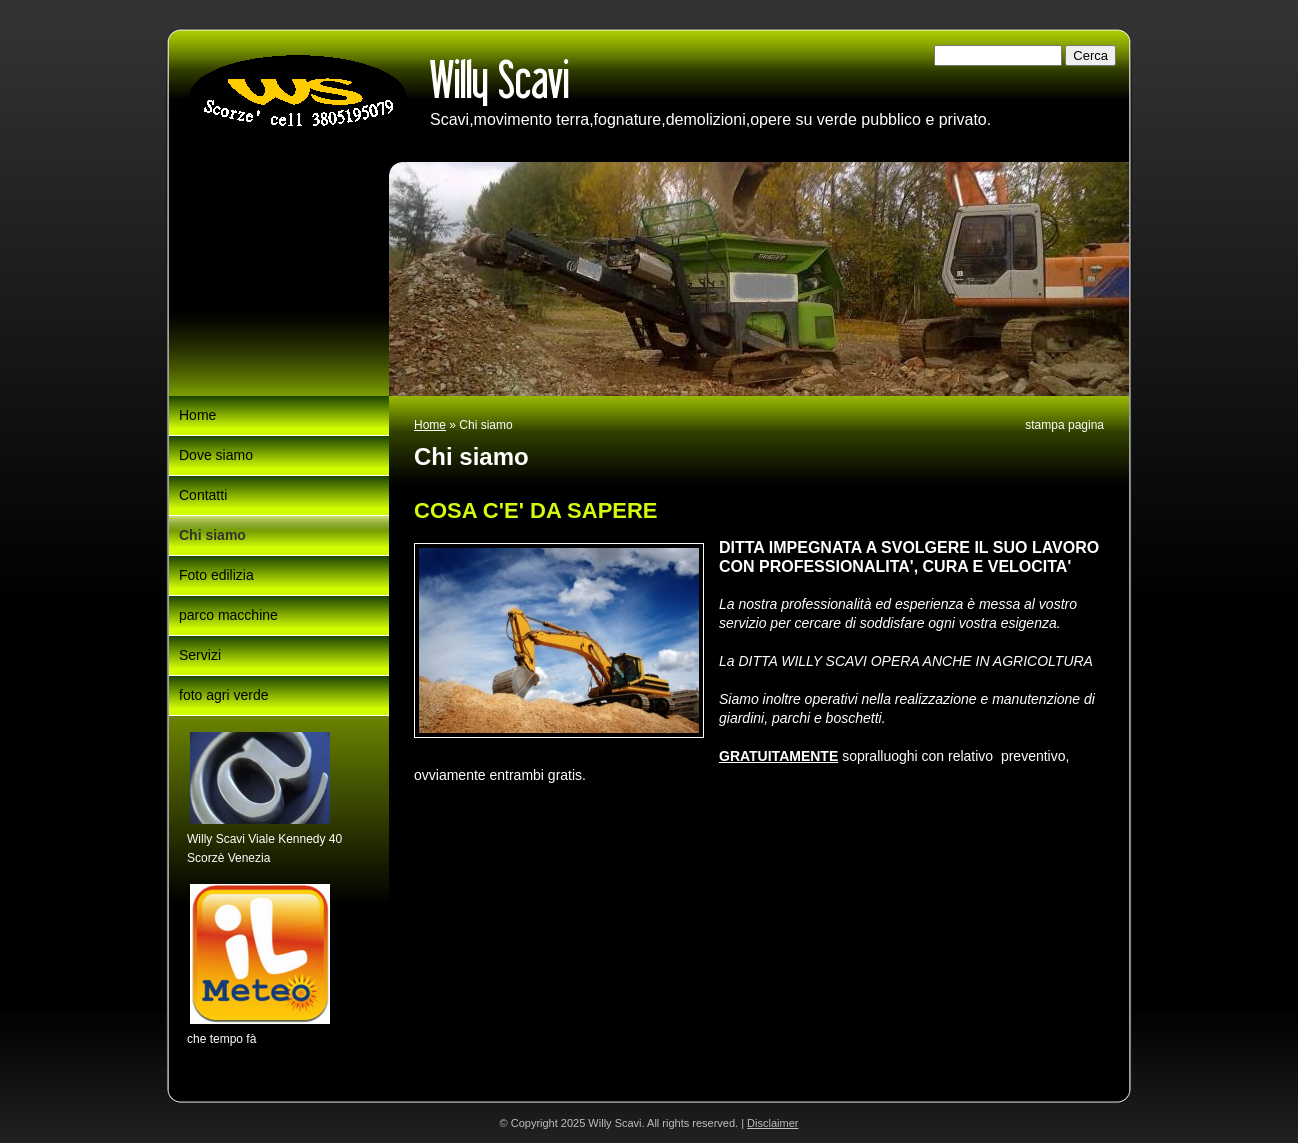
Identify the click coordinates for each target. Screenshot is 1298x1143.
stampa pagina (1064, 425)
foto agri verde (224, 695)
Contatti (203, 495)
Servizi (200, 655)
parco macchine (228, 615)
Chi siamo (212, 535)
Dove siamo (216, 455)
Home (430, 425)
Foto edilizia (216, 575)
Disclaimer (772, 1123)
